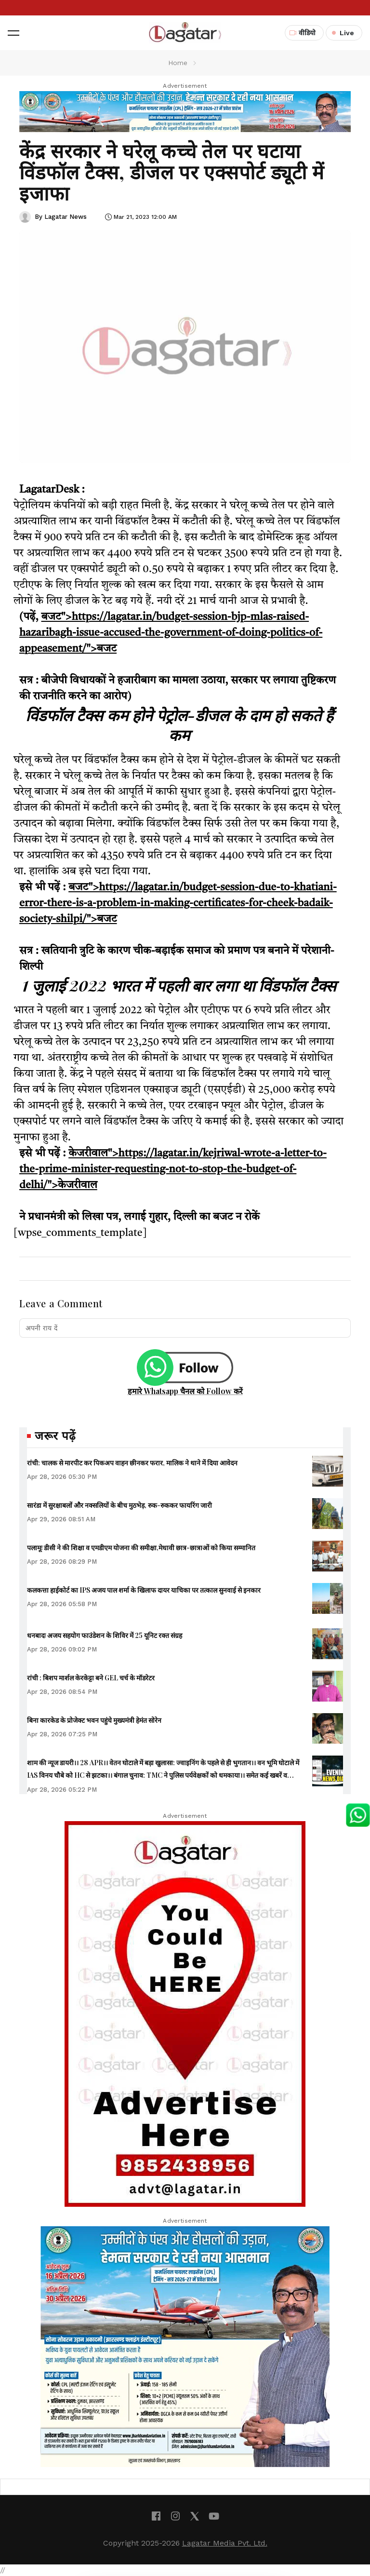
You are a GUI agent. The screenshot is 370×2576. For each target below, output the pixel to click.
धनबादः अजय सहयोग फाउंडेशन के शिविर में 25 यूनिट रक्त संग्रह (104, 1635)
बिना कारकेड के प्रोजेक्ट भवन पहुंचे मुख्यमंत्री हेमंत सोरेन (94, 1720)
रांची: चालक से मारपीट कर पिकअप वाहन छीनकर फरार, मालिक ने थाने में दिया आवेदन (132, 1462)
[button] (13, 33)
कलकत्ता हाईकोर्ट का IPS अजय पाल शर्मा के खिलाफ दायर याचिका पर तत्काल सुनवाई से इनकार (144, 1590)
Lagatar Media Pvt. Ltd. (224, 2543)
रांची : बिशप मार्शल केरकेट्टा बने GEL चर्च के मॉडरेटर (91, 1677)
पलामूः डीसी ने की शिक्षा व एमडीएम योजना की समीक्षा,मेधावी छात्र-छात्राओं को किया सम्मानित (141, 1547)
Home (177, 63)
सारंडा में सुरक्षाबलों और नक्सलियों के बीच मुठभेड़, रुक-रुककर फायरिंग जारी (119, 1505)
